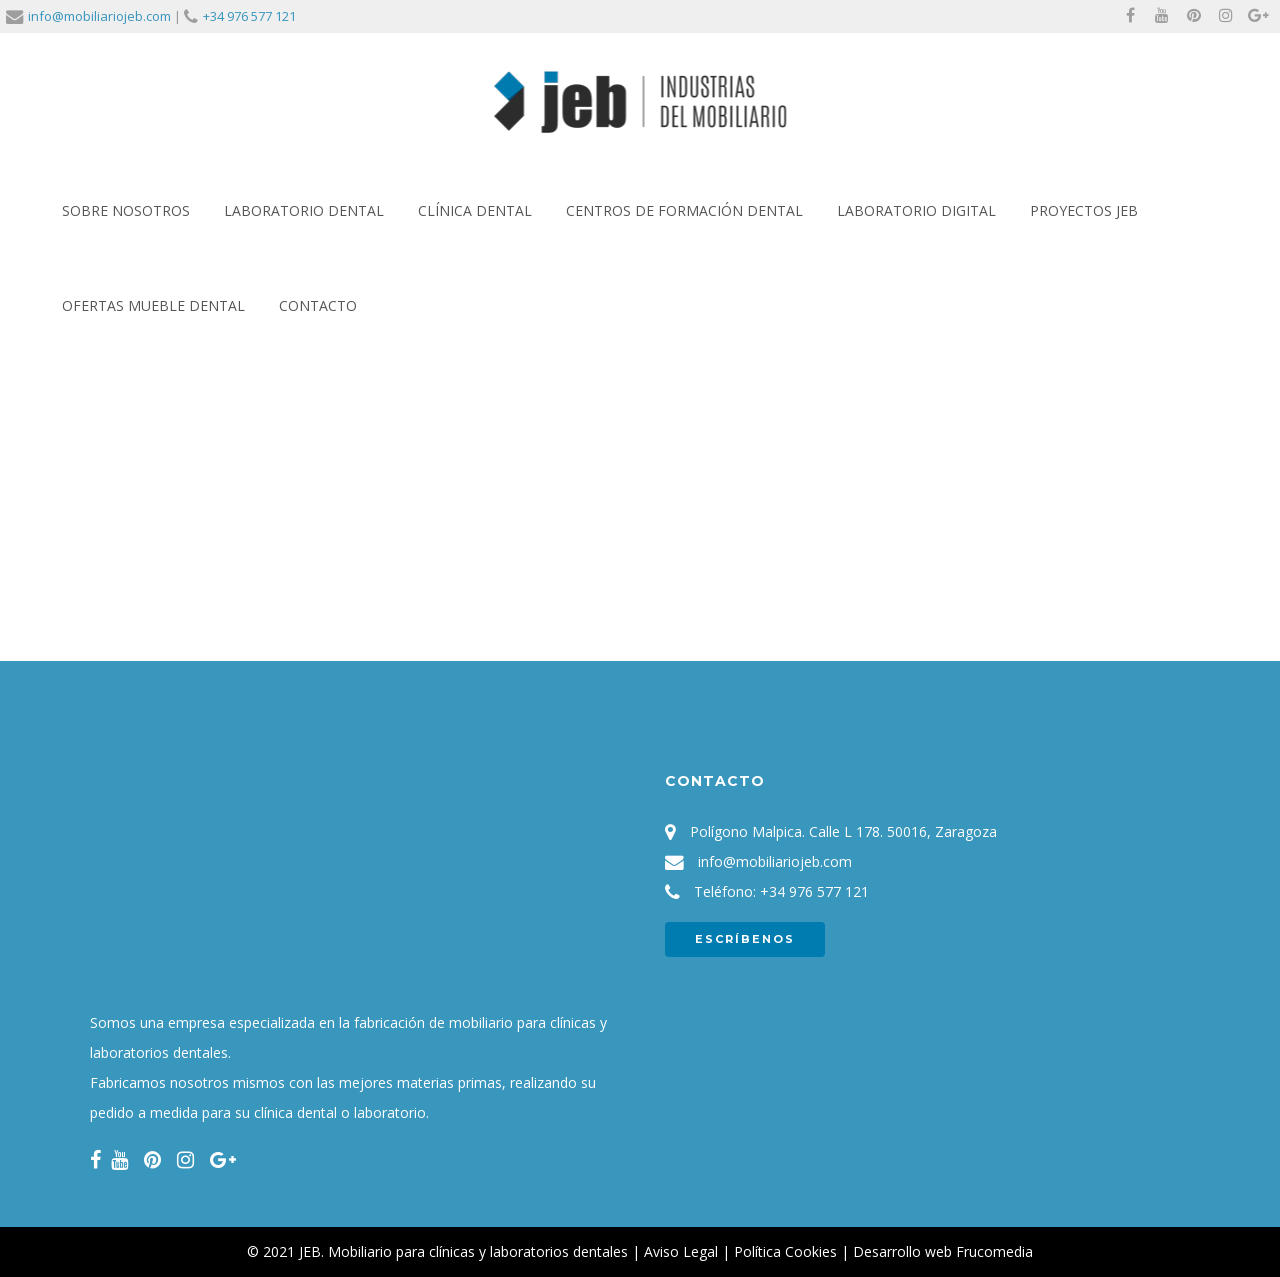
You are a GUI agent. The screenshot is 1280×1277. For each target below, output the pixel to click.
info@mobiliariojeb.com (99, 16)
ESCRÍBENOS (745, 939)
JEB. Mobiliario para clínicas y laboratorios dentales (463, 1251)
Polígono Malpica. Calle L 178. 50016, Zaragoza (843, 831)
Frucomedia (994, 1251)
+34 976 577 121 (249, 16)
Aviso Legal (681, 1251)
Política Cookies (785, 1251)
